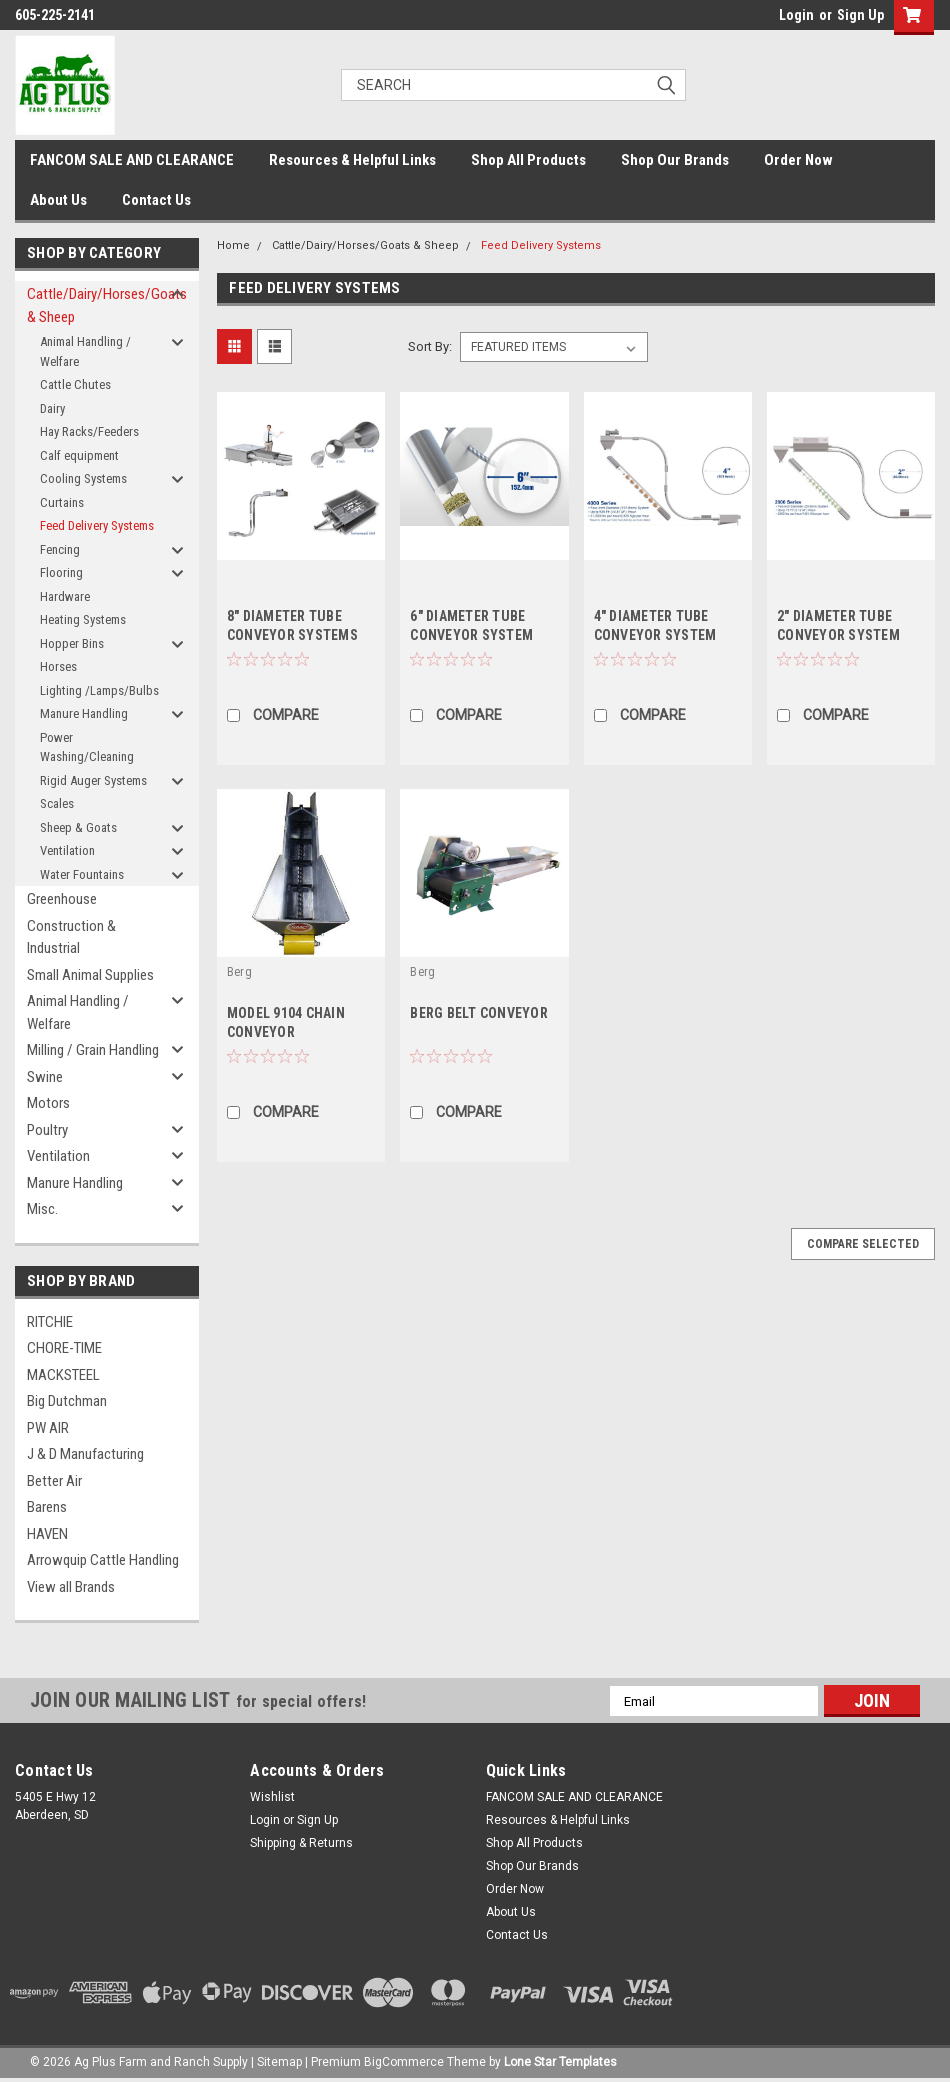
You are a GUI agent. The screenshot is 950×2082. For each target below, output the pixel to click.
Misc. (42, 1209)
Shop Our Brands (675, 160)
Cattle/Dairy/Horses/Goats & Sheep (99, 305)
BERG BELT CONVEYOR (479, 1013)
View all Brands (71, 1587)
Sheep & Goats (78, 827)
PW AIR (48, 1428)
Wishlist (272, 1797)
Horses (58, 666)
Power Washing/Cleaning (87, 747)
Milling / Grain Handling (93, 1050)
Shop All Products (528, 160)
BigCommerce (404, 2062)
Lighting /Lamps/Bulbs (99, 690)
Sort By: (430, 346)
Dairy (52, 408)
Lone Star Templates (560, 2062)
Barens (47, 1507)
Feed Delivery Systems (97, 525)
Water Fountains (82, 874)
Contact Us (156, 200)
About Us (58, 200)
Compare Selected (863, 1244)
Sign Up (860, 15)
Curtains (62, 502)
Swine (45, 1077)
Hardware (65, 596)
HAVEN (47, 1534)
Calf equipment (79, 455)
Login (796, 15)
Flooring (61, 572)
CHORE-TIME (64, 1348)
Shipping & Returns (301, 1843)
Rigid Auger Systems (93, 780)
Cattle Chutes (75, 384)
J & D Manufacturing (85, 1454)
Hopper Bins (72, 643)
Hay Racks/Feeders (89, 431)
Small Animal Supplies (90, 975)
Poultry (47, 1130)
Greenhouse (62, 899)
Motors (48, 1103)
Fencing (60, 549)
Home (233, 245)
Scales (57, 803)
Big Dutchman (67, 1401)
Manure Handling (84, 713)
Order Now (798, 160)
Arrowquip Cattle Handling (103, 1560)
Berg (239, 972)
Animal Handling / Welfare (85, 351)
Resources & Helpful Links (352, 160)
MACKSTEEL (63, 1375)
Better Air (54, 1481)
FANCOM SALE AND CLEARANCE (132, 160)
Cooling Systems (83, 478)
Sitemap (279, 2062)
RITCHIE (50, 1322)
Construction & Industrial (71, 937)
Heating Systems (83, 619)
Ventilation (67, 850)
